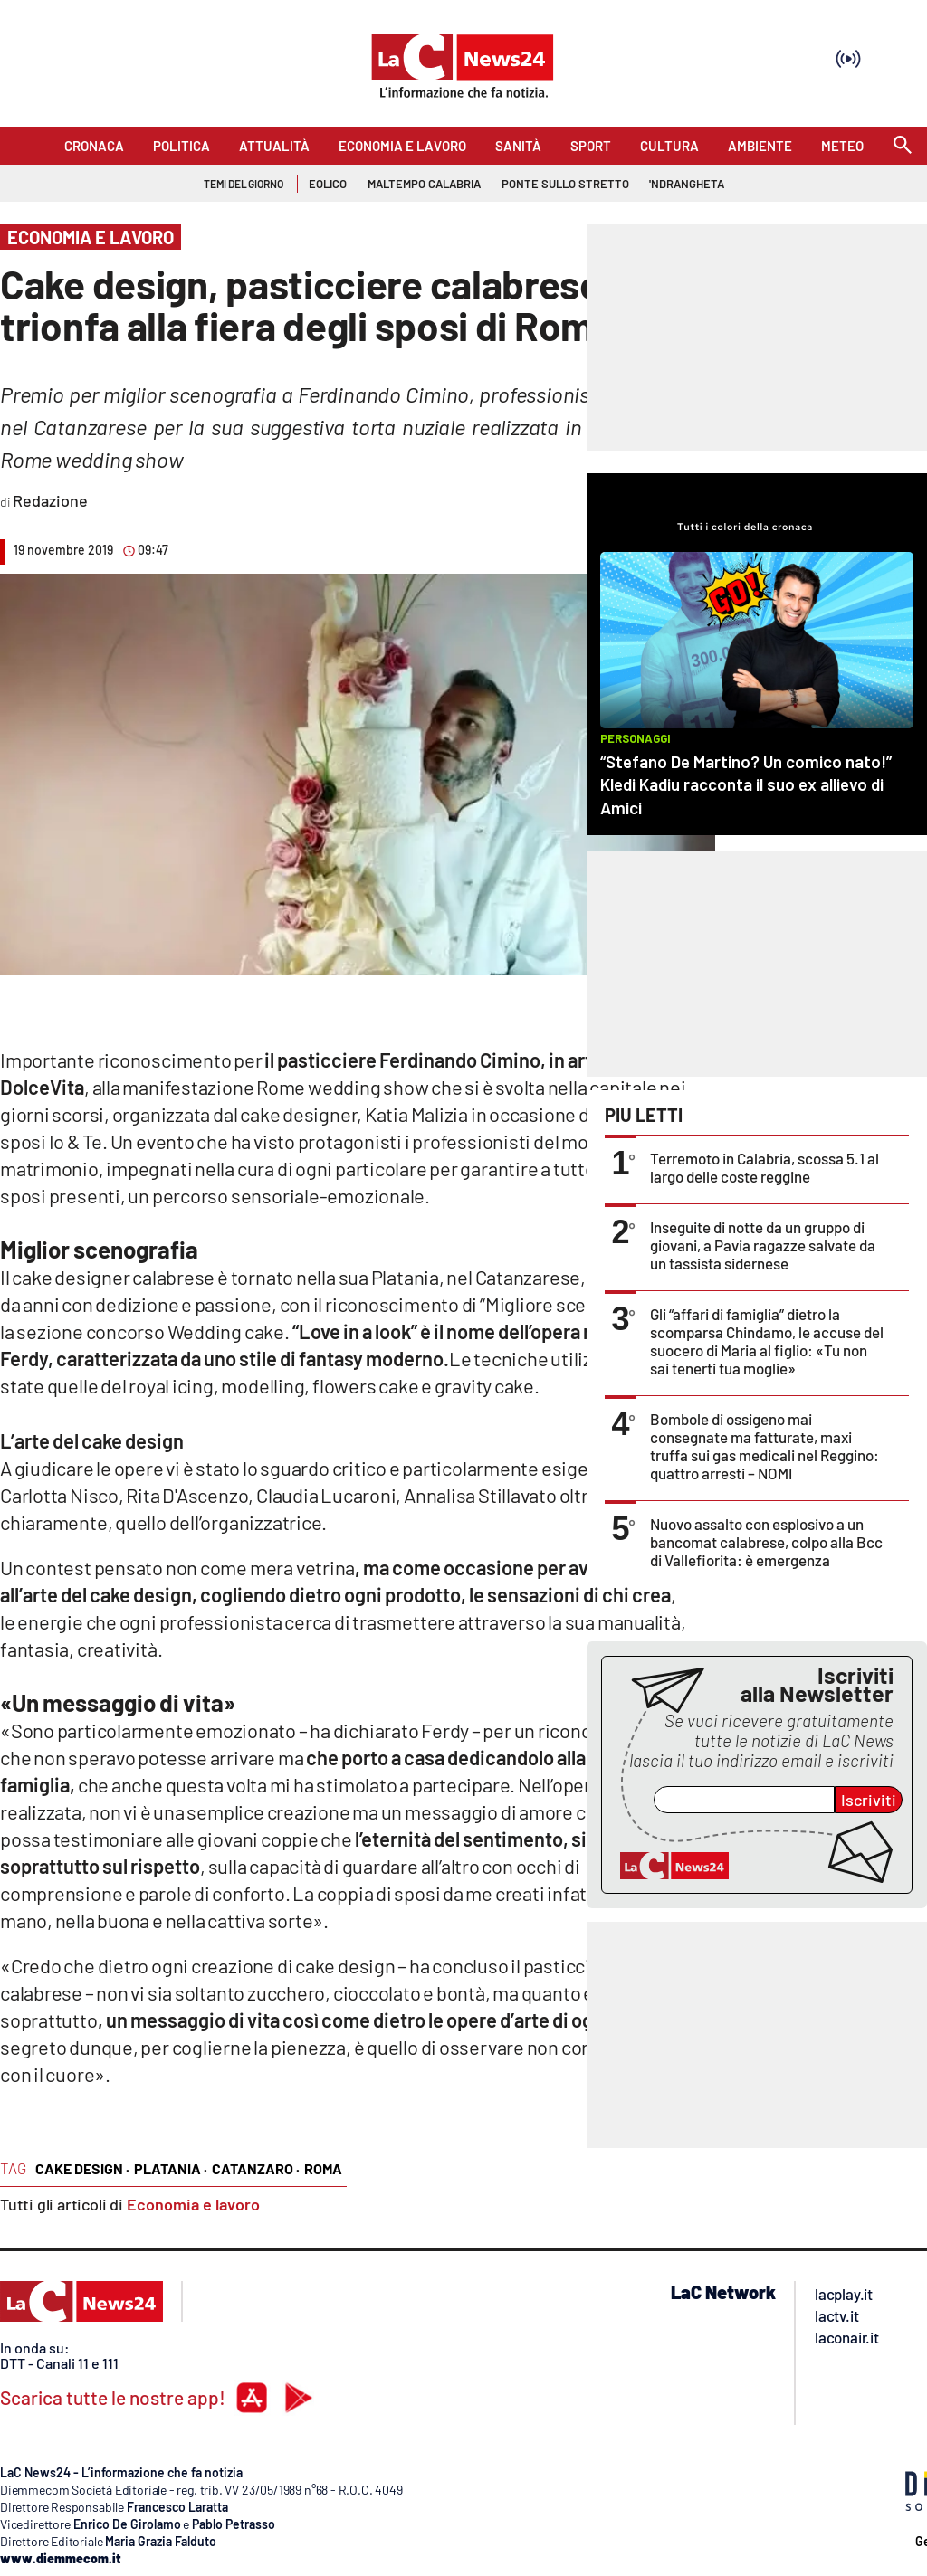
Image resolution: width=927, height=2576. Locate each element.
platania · (170, 2168)
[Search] (903, 146)
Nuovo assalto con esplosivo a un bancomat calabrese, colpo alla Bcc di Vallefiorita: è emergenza (766, 1542)
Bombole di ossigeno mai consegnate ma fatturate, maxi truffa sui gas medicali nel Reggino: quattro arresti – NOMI (764, 1446)
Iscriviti (868, 1800)
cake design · (82, 2168)
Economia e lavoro (193, 2204)
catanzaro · (256, 2168)
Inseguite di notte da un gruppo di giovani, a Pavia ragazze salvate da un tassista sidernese (762, 1245)
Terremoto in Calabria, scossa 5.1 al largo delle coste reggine (764, 1167)
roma (323, 2168)
